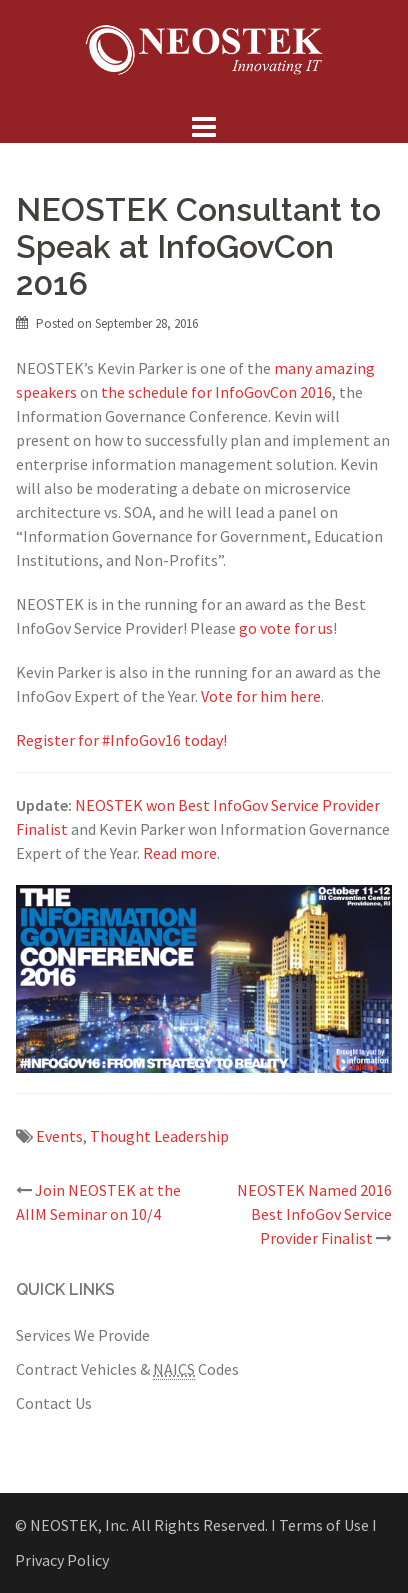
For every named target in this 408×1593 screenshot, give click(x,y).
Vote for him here (261, 696)
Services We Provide (83, 1335)
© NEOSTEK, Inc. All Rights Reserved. (141, 1525)
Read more (180, 853)
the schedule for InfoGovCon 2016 (216, 392)
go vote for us (286, 628)
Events (59, 1136)
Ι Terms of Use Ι (324, 1525)
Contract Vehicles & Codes (127, 1369)
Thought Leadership (159, 1136)
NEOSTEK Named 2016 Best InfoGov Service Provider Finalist (314, 1214)
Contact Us (54, 1403)
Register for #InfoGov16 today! (121, 740)
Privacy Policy (62, 1560)
